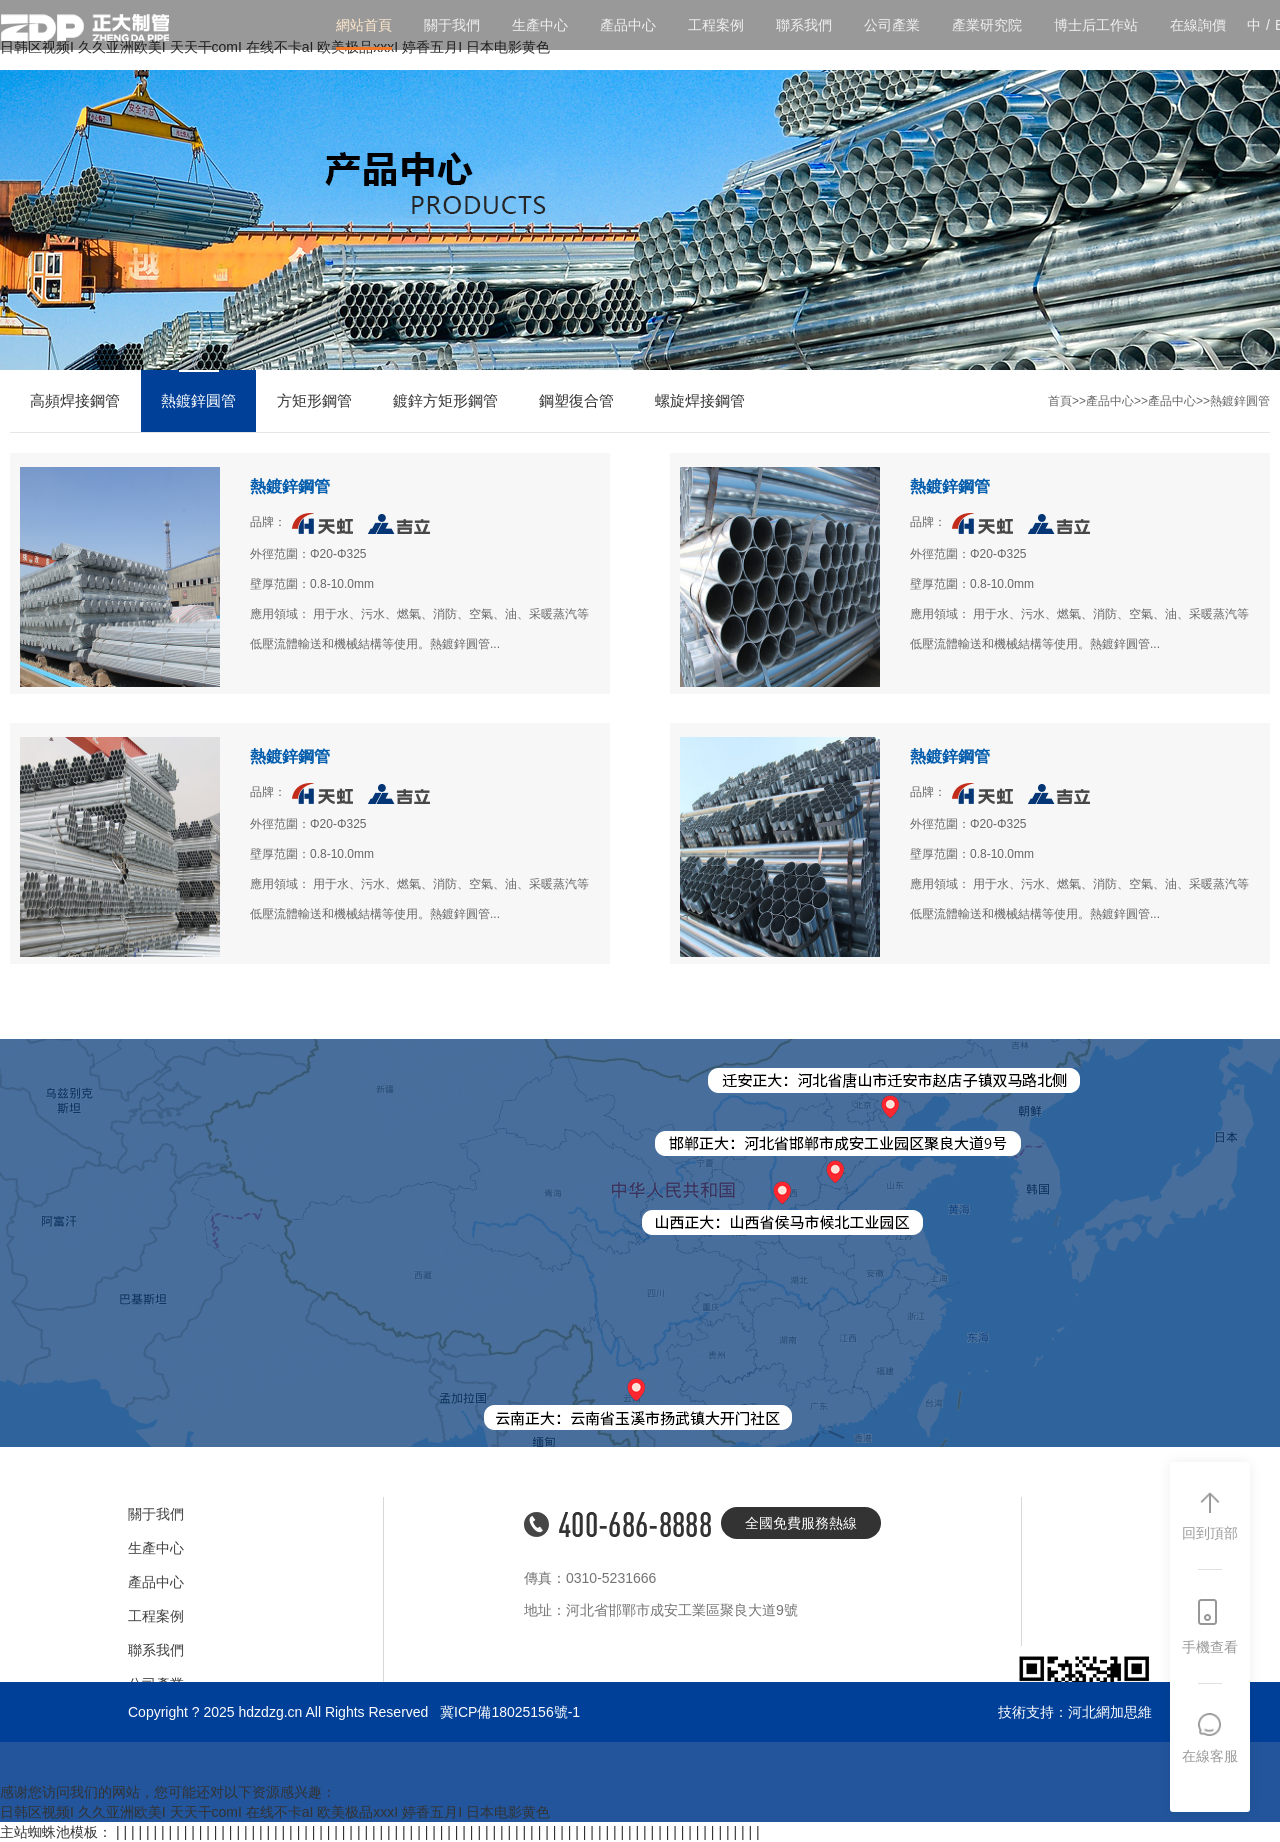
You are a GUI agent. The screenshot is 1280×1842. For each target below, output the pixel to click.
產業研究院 (987, 25)
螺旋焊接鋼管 (700, 400)
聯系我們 (804, 25)
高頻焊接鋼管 (75, 400)
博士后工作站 (1096, 25)
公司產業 (892, 25)
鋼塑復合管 (576, 400)
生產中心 (540, 25)
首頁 (1060, 401)
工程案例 (716, 25)
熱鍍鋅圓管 (198, 400)
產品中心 (628, 25)
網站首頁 (364, 25)
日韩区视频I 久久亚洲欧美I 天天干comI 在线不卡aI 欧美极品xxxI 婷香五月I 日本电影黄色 (275, 1812)
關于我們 (452, 25)
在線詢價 (1198, 25)
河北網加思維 (1110, 1712)
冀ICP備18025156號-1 (510, 1712)
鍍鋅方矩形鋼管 (445, 400)
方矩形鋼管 (314, 400)
